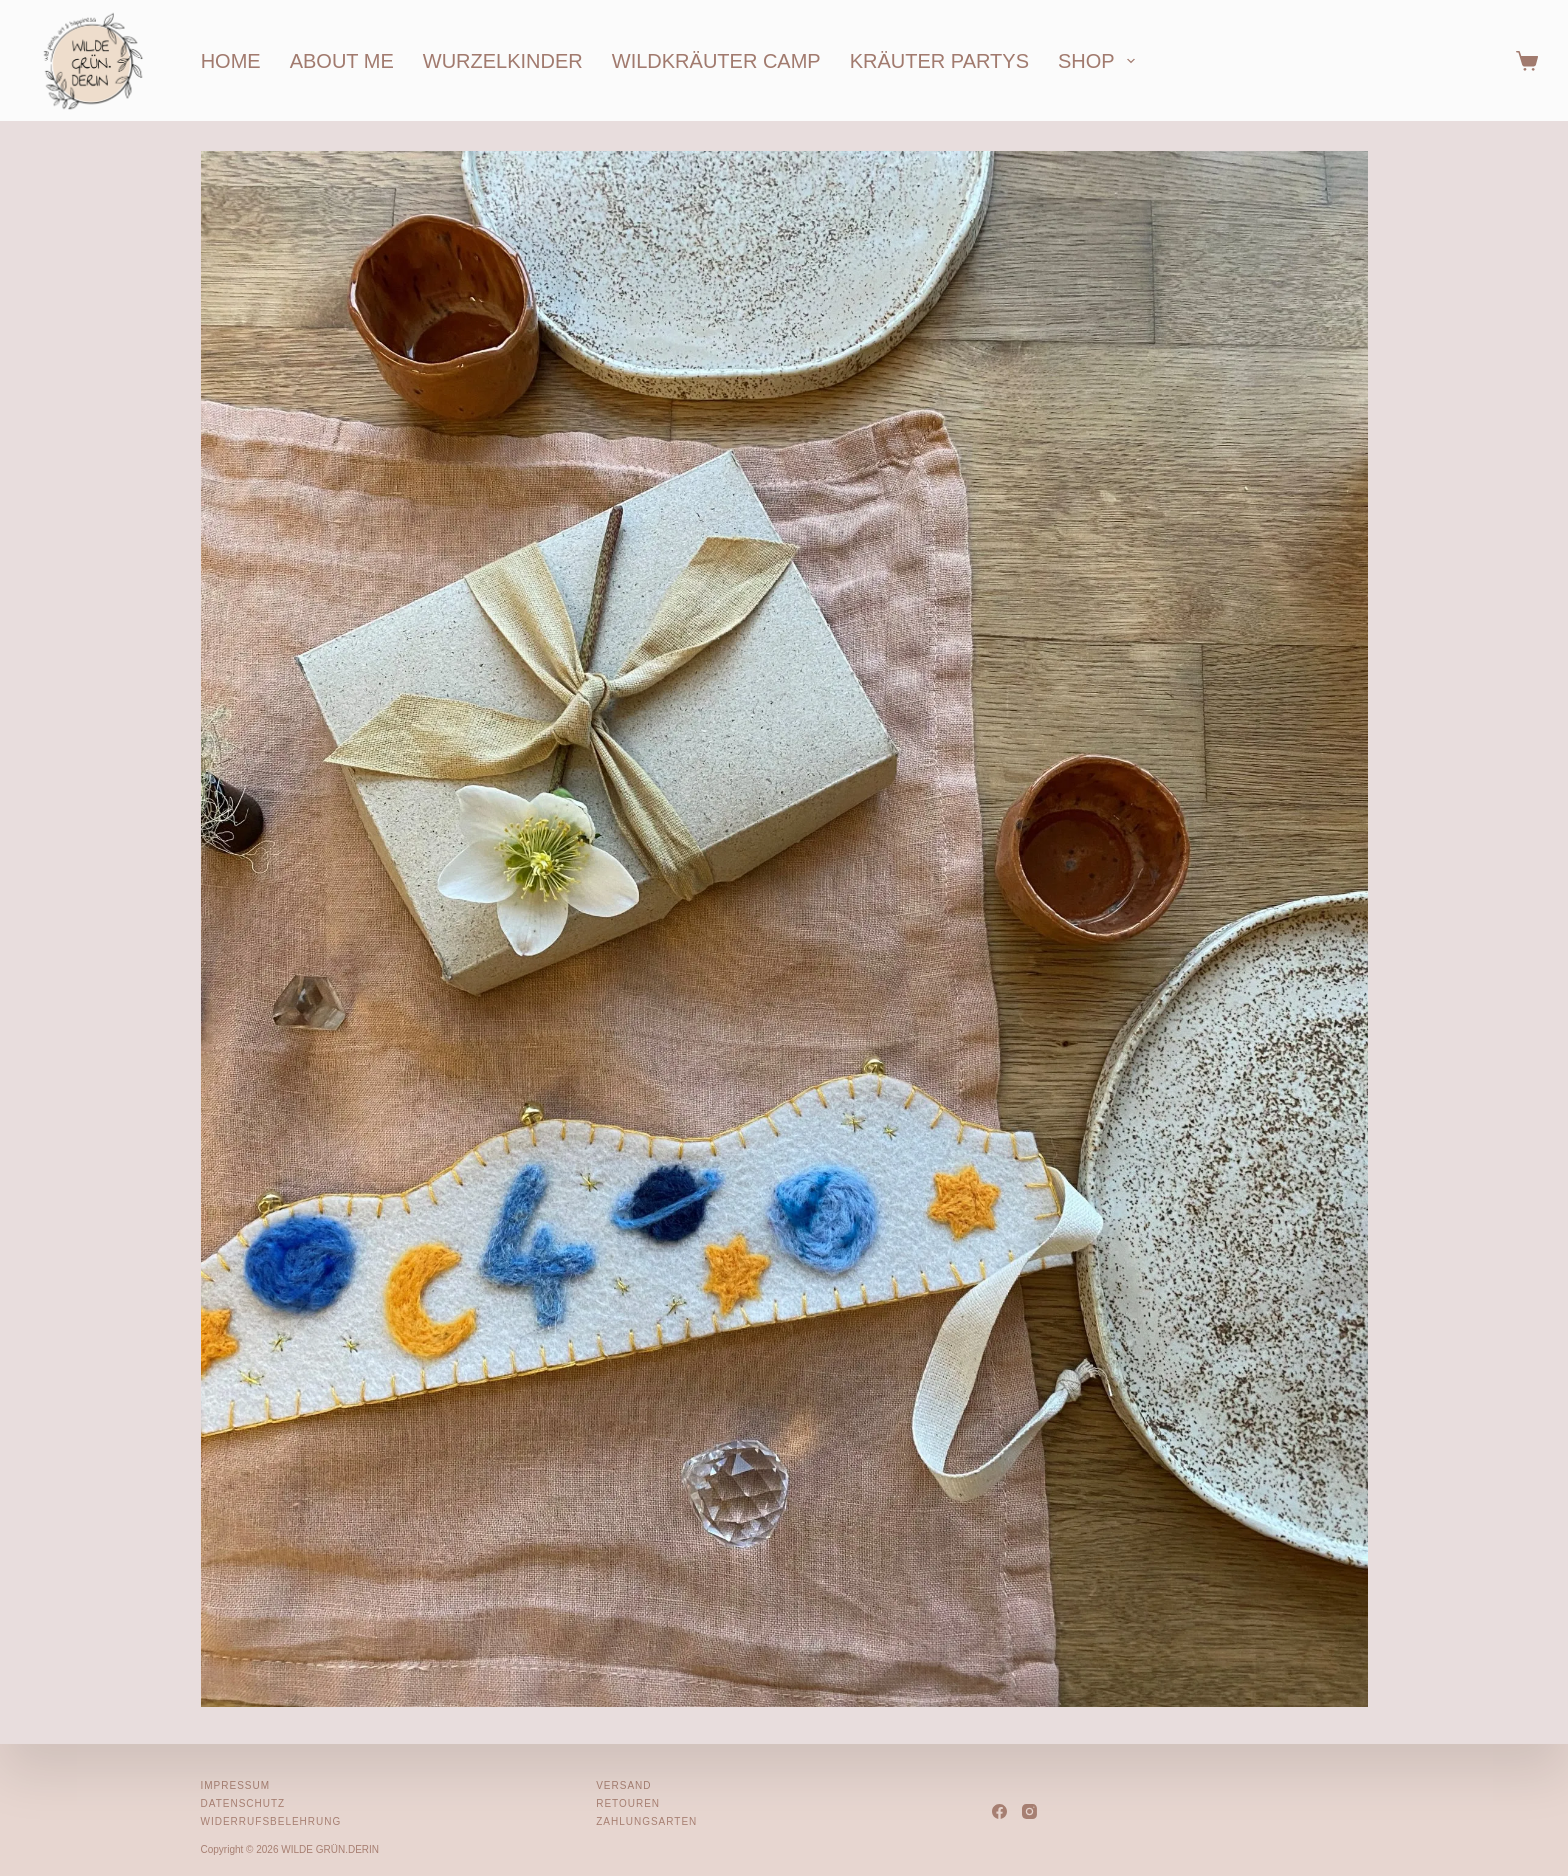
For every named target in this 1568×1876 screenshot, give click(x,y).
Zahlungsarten (646, 1821)
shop (1100, 61)
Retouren (628, 1803)
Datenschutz (243, 1803)
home (231, 61)
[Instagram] (1029, 1811)
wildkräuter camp (716, 61)
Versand (623, 1785)
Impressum (236, 1785)
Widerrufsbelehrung (271, 1821)
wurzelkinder (503, 61)
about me (342, 61)
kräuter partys (939, 61)
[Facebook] (999, 1811)
